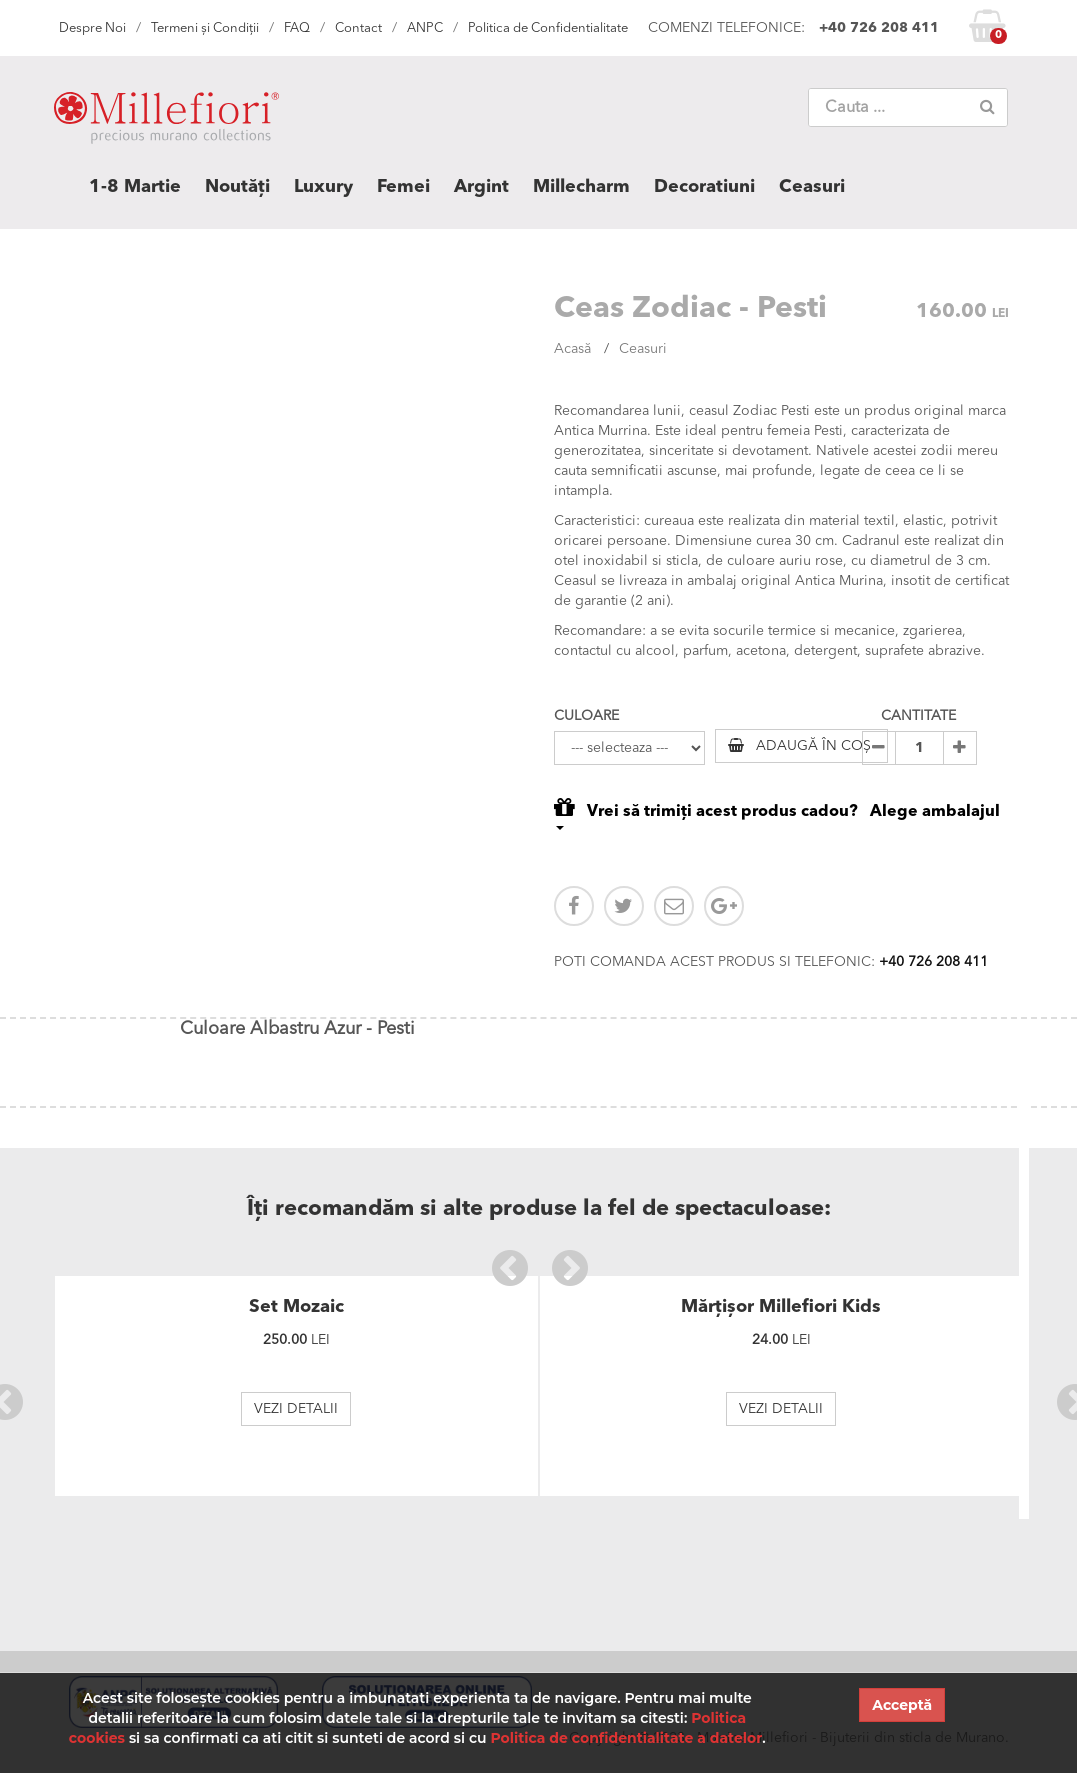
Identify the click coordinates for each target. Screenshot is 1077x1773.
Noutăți (237, 187)
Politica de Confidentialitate (548, 28)
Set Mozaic (296, 1307)
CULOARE (586, 716)
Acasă (572, 349)
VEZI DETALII (296, 1409)
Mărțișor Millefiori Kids (781, 1307)
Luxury (323, 187)
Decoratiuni (704, 187)
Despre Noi (92, 28)
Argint (481, 187)
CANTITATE (918, 716)
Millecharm (581, 187)
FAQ (297, 28)
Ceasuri (812, 187)
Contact (358, 28)
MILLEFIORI (166, 122)
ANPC (425, 28)
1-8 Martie (135, 187)
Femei (403, 187)
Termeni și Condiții (205, 28)
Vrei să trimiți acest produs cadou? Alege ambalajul (777, 812)
